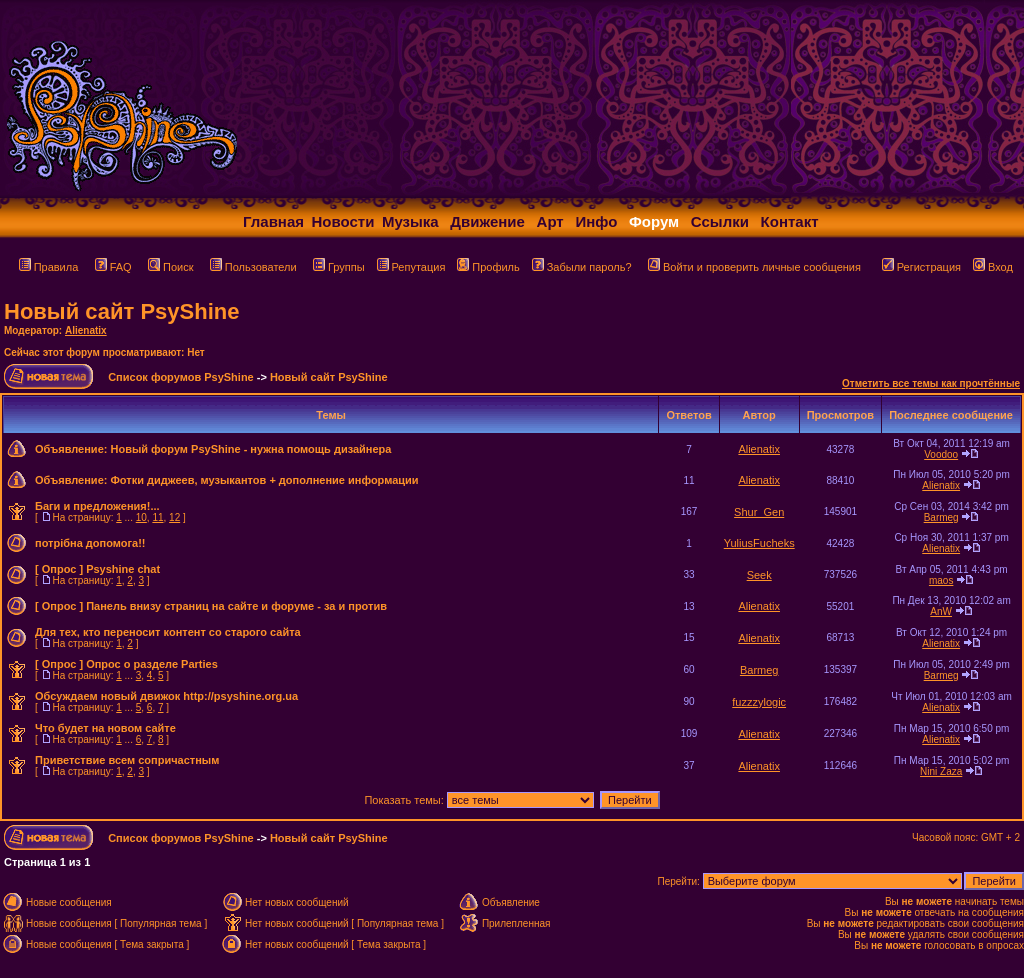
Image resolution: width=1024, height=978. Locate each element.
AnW (941, 611)
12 (174, 517)
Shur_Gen (759, 512)
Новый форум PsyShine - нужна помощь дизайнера (250, 449)
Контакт (790, 221)
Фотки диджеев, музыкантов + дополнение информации (264, 480)
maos (941, 580)
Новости (343, 221)
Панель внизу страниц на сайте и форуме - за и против (236, 606)
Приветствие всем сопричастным (127, 760)
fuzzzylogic (759, 702)
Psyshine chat (123, 569)
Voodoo (941, 454)
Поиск (170, 267)
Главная (273, 221)
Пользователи (253, 267)
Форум (654, 221)
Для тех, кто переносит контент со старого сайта (168, 632)
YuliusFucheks (759, 543)
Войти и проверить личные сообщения (754, 267)
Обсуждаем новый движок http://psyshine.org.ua (166, 696)
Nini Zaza (941, 771)
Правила (49, 267)
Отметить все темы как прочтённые (931, 383)
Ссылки (720, 221)
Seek (759, 575)
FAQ (113, 267)
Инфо (596, 221)
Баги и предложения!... (97, 506)
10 (141, 517)
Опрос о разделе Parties (152, 664)
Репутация (411, 267)
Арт (550, 221)
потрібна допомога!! (90, 543)
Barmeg (941, 517)
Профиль (488, 267)
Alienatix (86, 330)
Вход (993, 267)
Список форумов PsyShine (181, 377)
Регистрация (921, 267)
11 (157, 517)
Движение (487, 221)
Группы (339, 267)
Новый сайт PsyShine (121, 311)
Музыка (410, 221)
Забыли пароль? (582, 267)
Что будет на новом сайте (105, 728)
